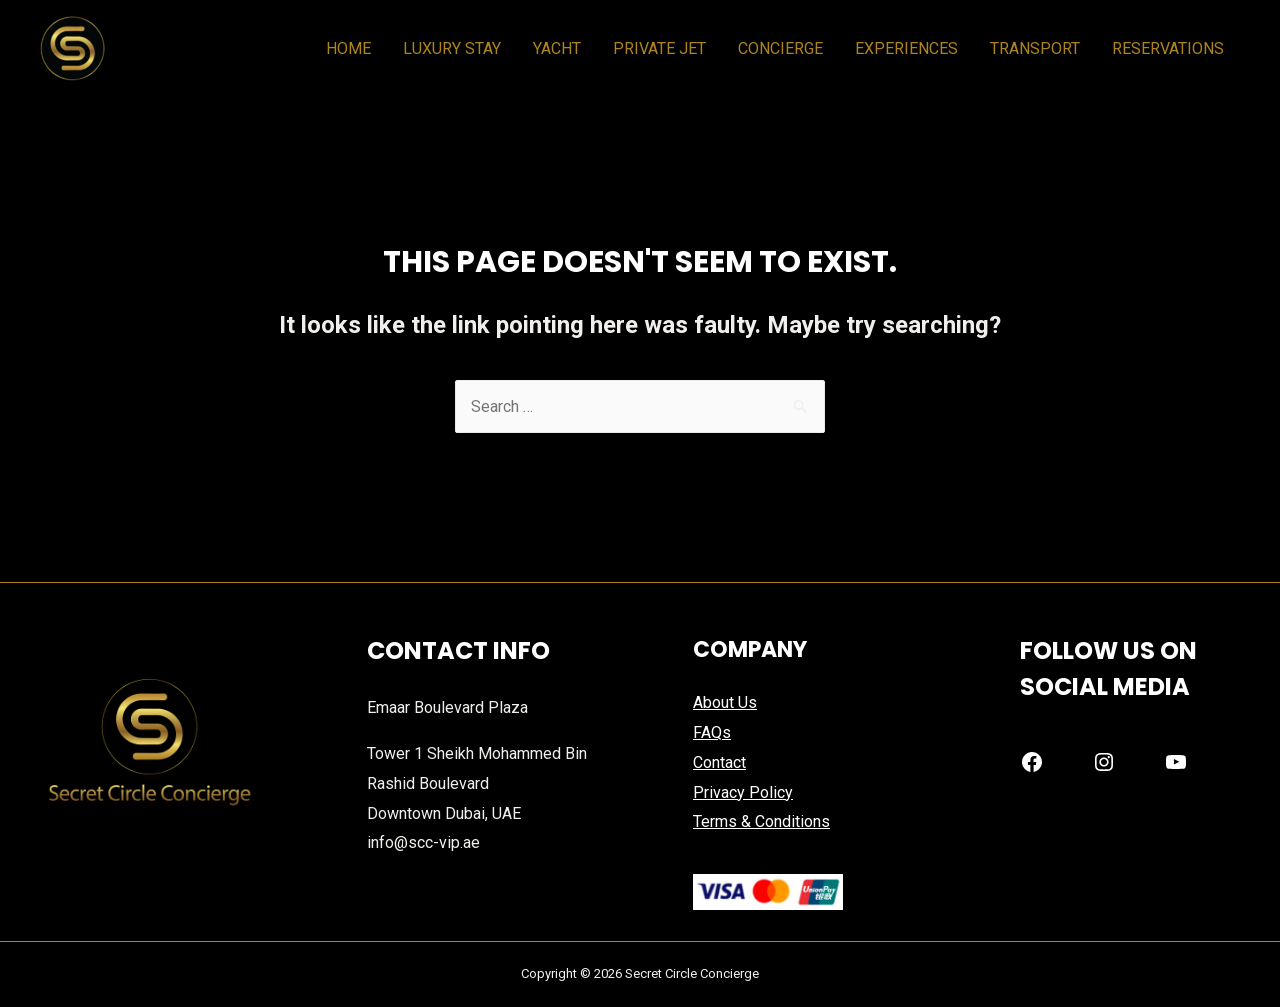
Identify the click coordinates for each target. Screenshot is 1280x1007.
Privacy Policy (743, 792)
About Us (725, 702)
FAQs (712, 732)
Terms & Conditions (761, 821)
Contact (719, 762)
